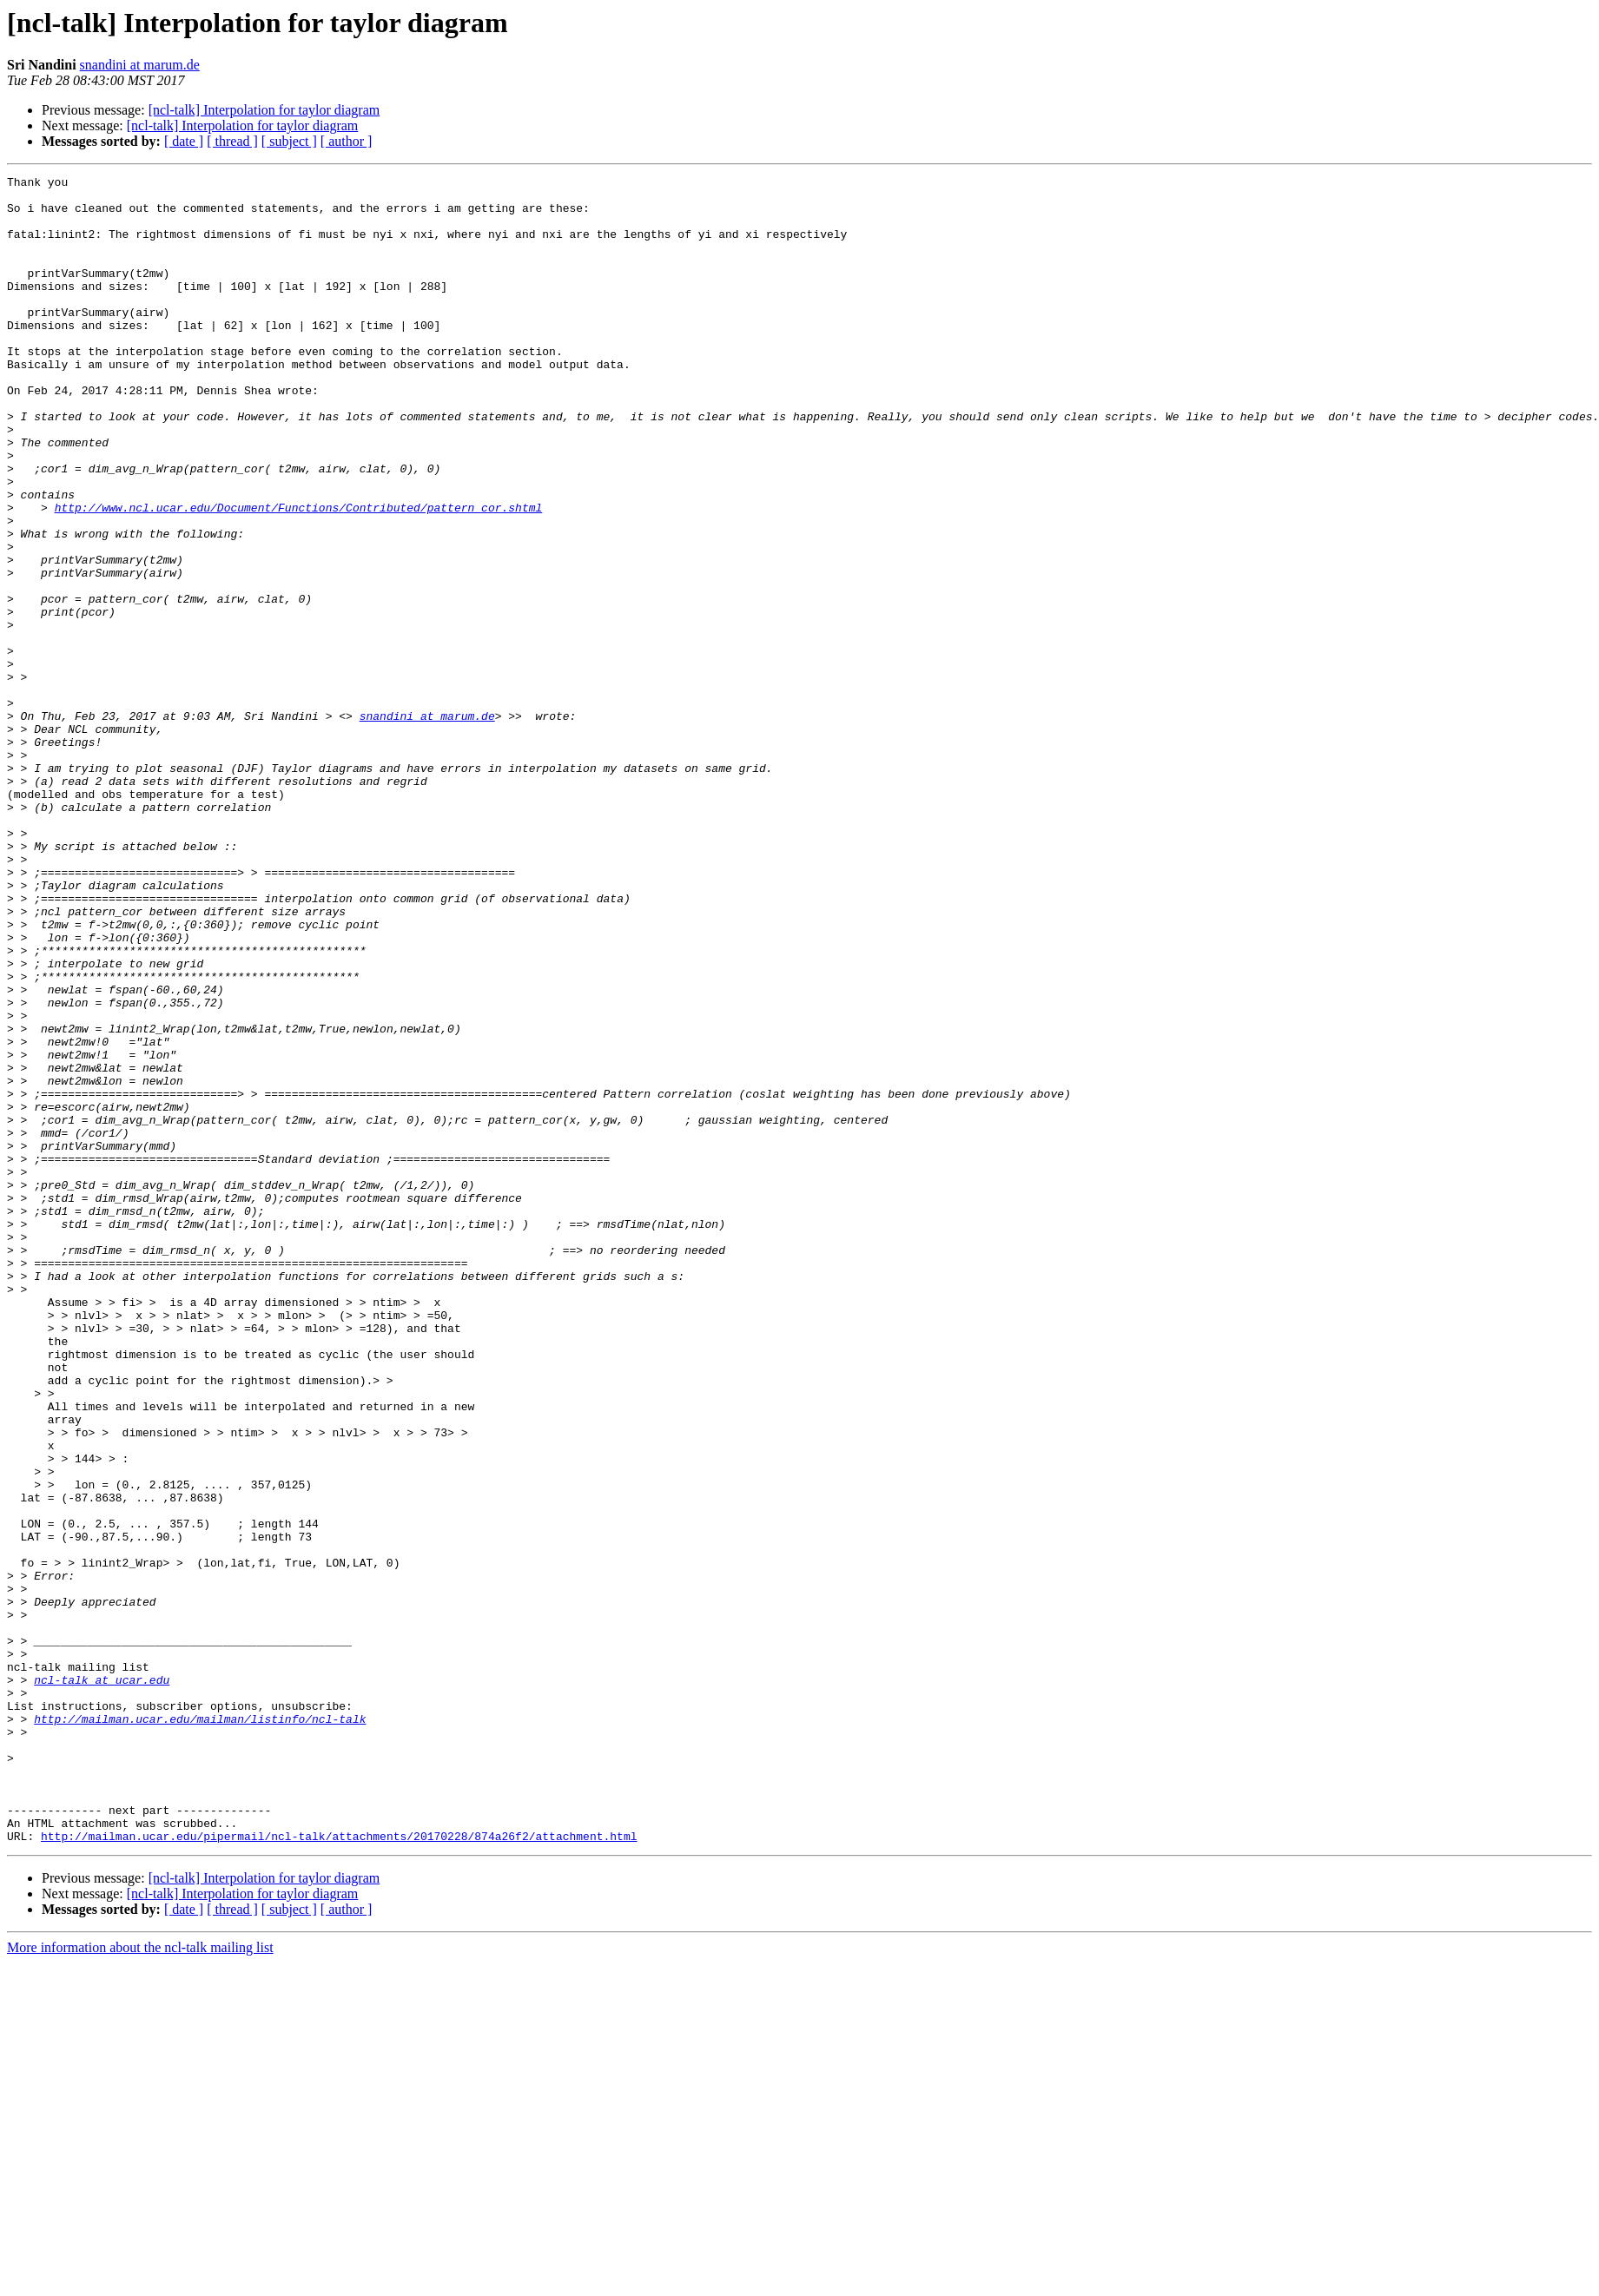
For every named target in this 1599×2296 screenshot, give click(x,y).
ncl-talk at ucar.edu (101, 1981)
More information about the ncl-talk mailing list (140, 2280)
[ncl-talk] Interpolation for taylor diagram (264, 109)
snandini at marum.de (140, 64)
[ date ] (183, 141)
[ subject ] (289, 141)
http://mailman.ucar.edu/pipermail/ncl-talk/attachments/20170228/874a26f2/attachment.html (339, 2169)
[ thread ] (232, 141)
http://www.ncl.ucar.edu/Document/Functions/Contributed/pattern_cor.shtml (299, 575)
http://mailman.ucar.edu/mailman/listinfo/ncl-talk (200, 2028)
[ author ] (346, 141)
